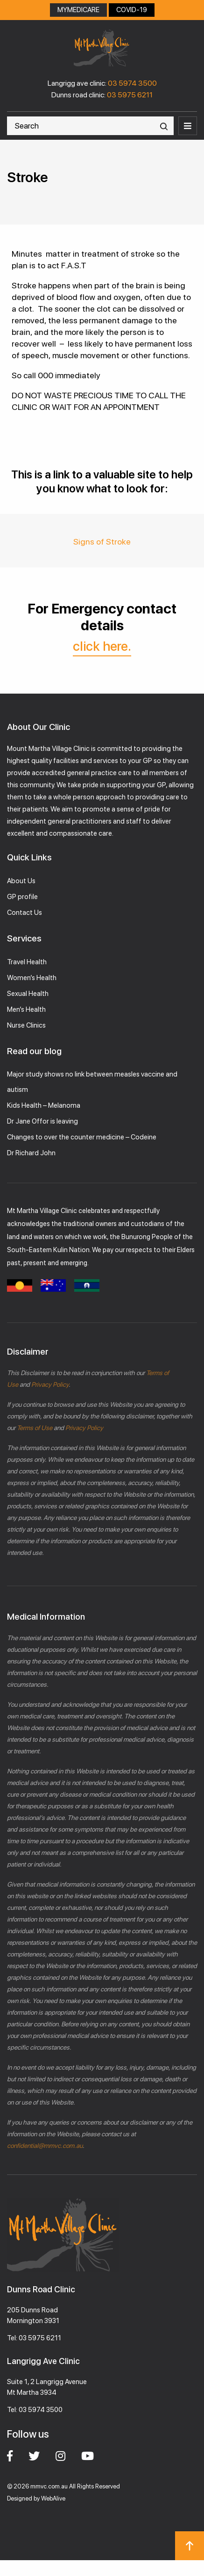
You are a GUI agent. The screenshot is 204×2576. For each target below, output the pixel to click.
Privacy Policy (49, 1384)
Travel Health (27, 962)
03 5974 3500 (132, 83)
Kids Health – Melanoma (43, 1105)
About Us (21, 881)
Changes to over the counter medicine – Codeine (81, 1137)
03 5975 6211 (130, 94)
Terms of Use (34, 1427)
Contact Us (24, 912)
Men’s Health (26, 1009)
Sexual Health (28, 993)
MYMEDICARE (78, 10)
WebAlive (53, 2498)
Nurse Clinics (26, 1025)
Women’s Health (31, 978)
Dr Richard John (31, 1153)
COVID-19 (131, 10)
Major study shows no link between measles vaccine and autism (92, 1082)
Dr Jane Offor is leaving (42, 1121)
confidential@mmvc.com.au (45, 2145)
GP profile (22, 897)
